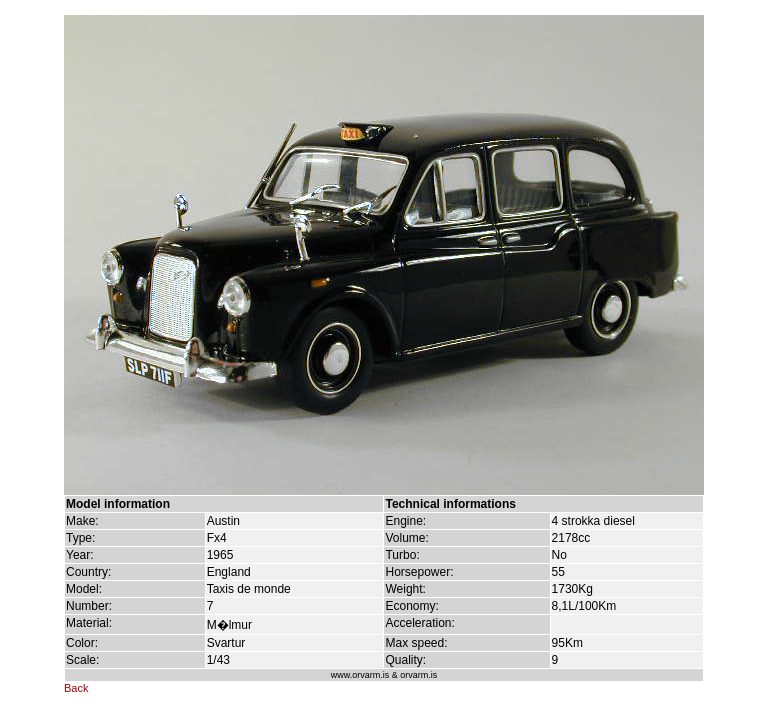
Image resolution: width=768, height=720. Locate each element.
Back (76, 688)
